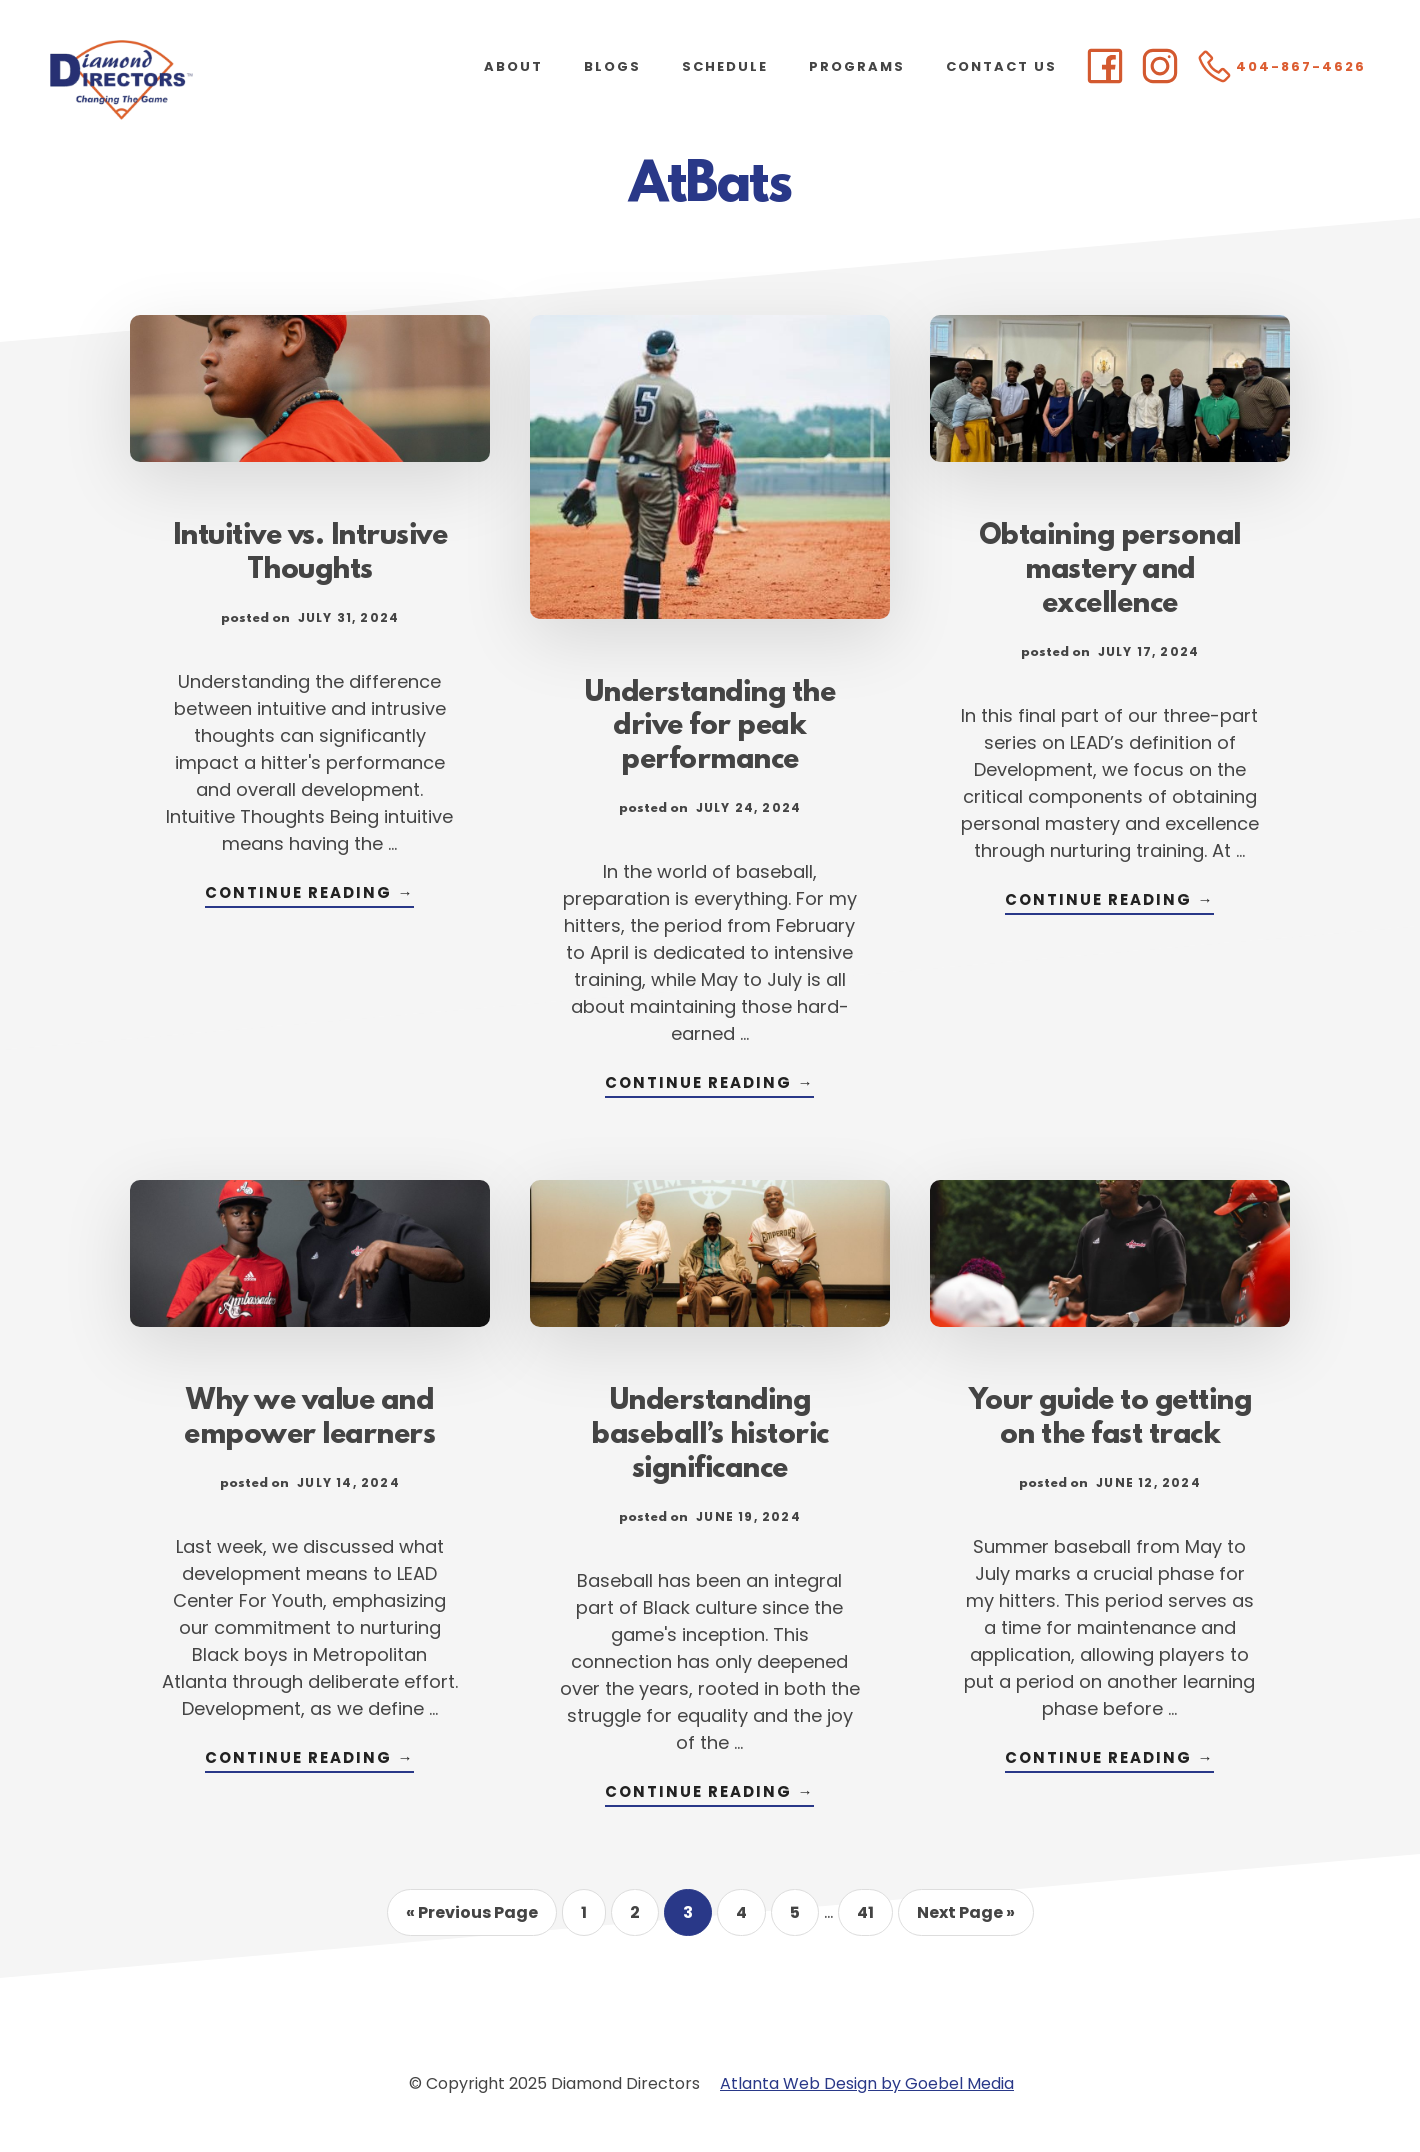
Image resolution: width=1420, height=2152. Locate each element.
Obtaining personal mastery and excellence (1110, 571)
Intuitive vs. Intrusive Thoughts (310, 554)
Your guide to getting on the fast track (1110, 1419)
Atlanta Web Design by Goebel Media (867, 2083)
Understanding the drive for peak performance (710, 728)
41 (874, 1918)
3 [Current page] (697, 1918)
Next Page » (965, 1918)
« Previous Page (472, 1918)
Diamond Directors (200, 80)
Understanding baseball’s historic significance (710, 1436)
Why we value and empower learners (309, 1419)
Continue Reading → (309, 894)
